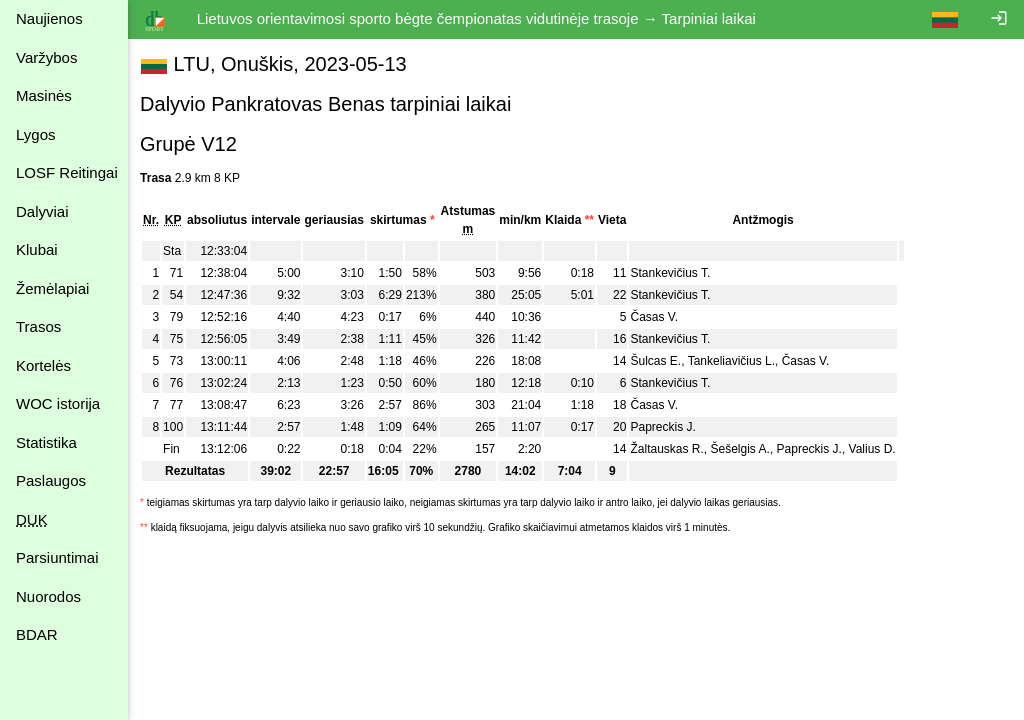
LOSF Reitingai (67, 172)
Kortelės (43, 365)
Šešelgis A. (743, 449)
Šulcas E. (659, 361)
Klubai (37, 249)
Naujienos (49, 18)
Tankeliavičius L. (735, 361)
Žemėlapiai (52, 288)
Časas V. (658, 317)
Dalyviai (42, 211)
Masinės (44, 95)
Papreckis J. (666, 427)
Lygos (35, 134)
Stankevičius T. (674, 273)
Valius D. (876, 449)
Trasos (38, 326)
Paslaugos (51, 480)
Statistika (46, 442)
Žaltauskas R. (670, 449)
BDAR (37, 634)
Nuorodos (48, 596)
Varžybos (46, 57)
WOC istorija (58, 403)
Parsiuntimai (57, 557)
